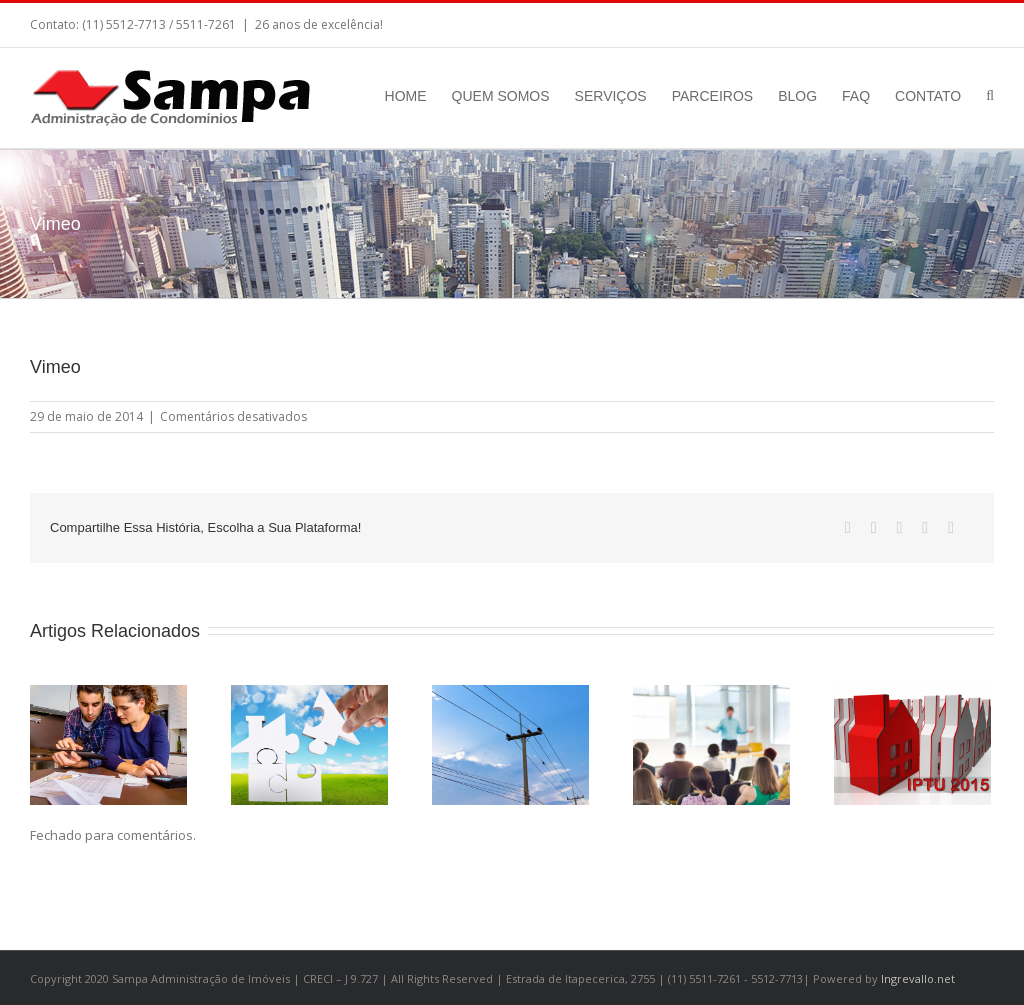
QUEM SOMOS (501, 96)
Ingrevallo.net (918, 978)
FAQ (856, 96)
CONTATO (928, 96)
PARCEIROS (712, 96)
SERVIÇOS (611, 96)
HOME (406, 96)
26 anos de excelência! (319, 24)
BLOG (797, 96)
